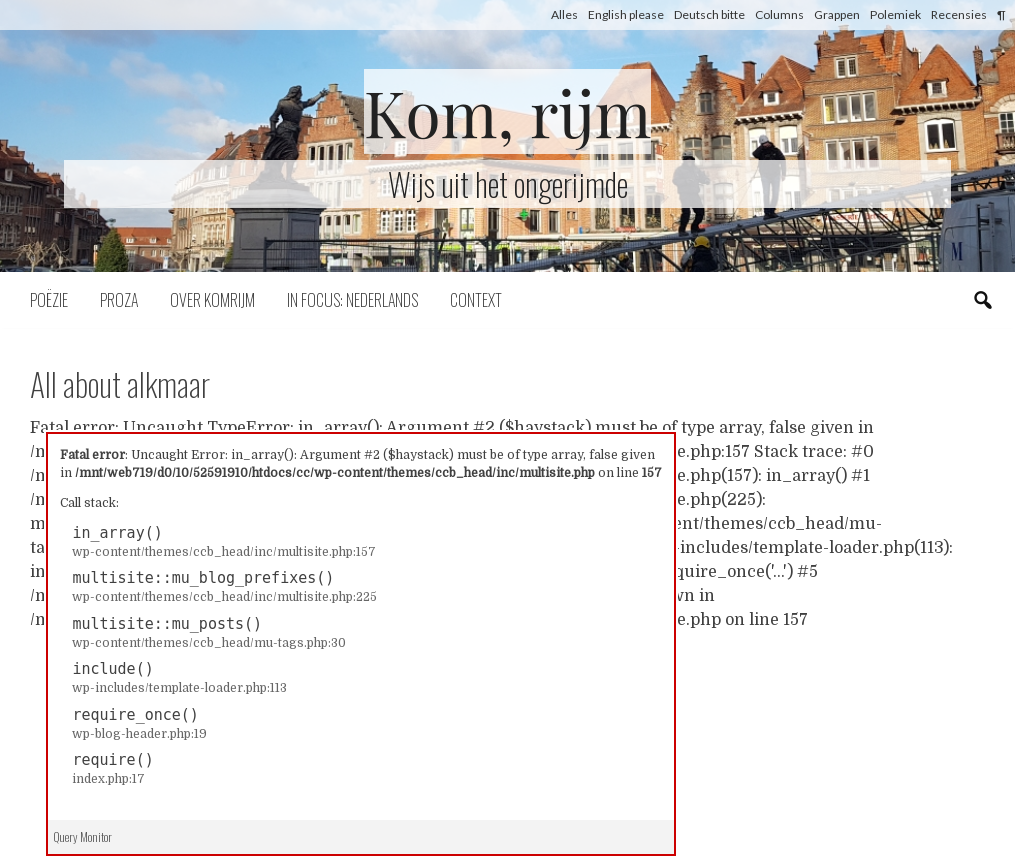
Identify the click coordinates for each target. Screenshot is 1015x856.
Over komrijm (212, 300)
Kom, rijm (508, 111)
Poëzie (49, 300)
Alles (564, 14)
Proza (119, 300)
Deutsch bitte (709, 14)
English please (626, 14)
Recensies (959, 14)
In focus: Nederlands (352, 300)
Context (476, 300)
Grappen (837, 14)
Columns (779, 14)
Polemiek (895, 14)
